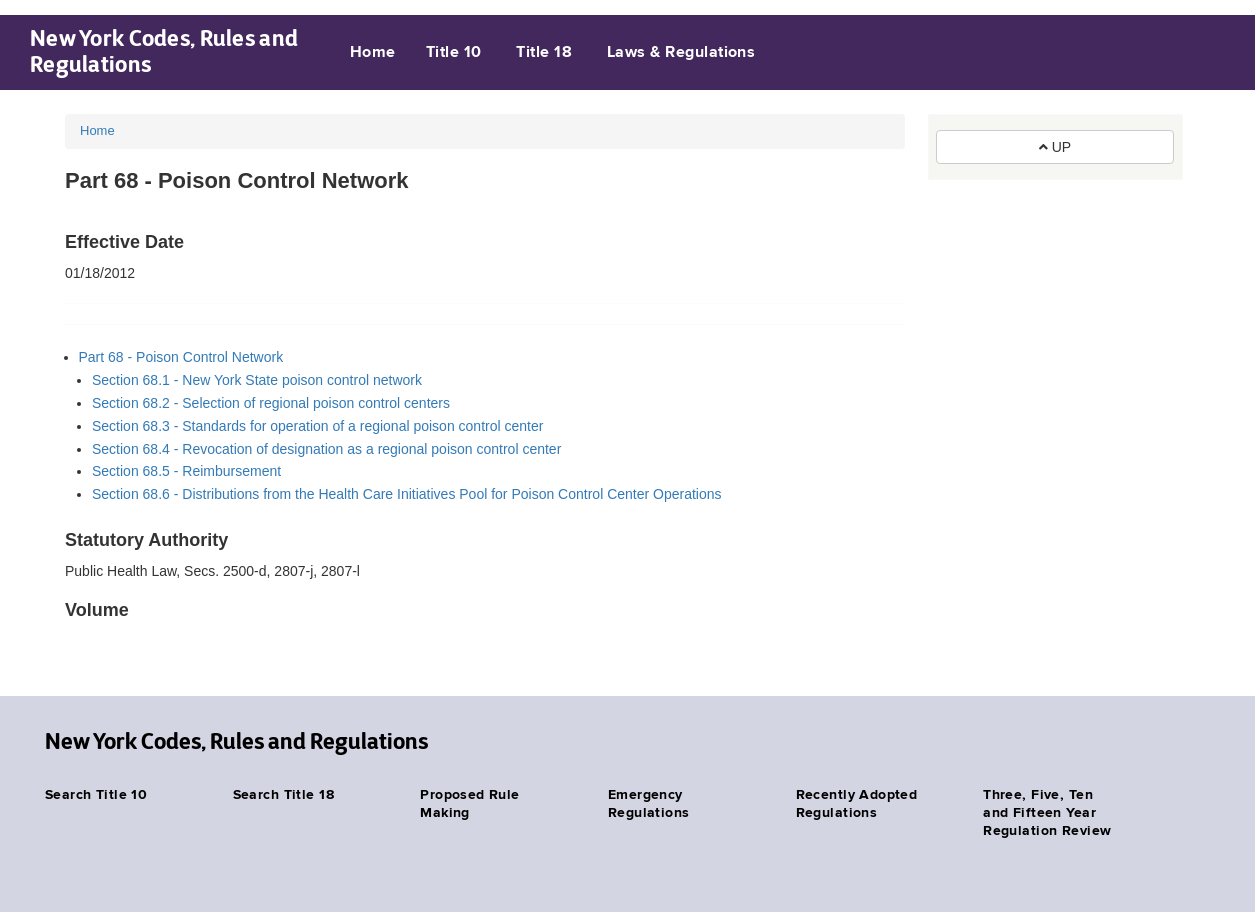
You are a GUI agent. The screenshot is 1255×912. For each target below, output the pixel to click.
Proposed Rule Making (469, 804)
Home (373, 53)
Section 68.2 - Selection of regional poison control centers (271, 403)
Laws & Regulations (681, 53)
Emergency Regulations (649, 804)
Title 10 (454, 53)
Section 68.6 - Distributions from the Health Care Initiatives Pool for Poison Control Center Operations (407, 494)
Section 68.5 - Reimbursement (186, 471)
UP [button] (1055, 147)
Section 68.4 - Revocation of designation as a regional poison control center (326, 449)
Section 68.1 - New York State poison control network (257, 380)
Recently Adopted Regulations (857, 804)
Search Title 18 (283, 795)
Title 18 (544, 53)
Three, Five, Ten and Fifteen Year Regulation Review (1047, 813)
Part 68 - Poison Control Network (181, 357)
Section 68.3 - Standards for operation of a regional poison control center (317, 426)
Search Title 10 (96, 795)
